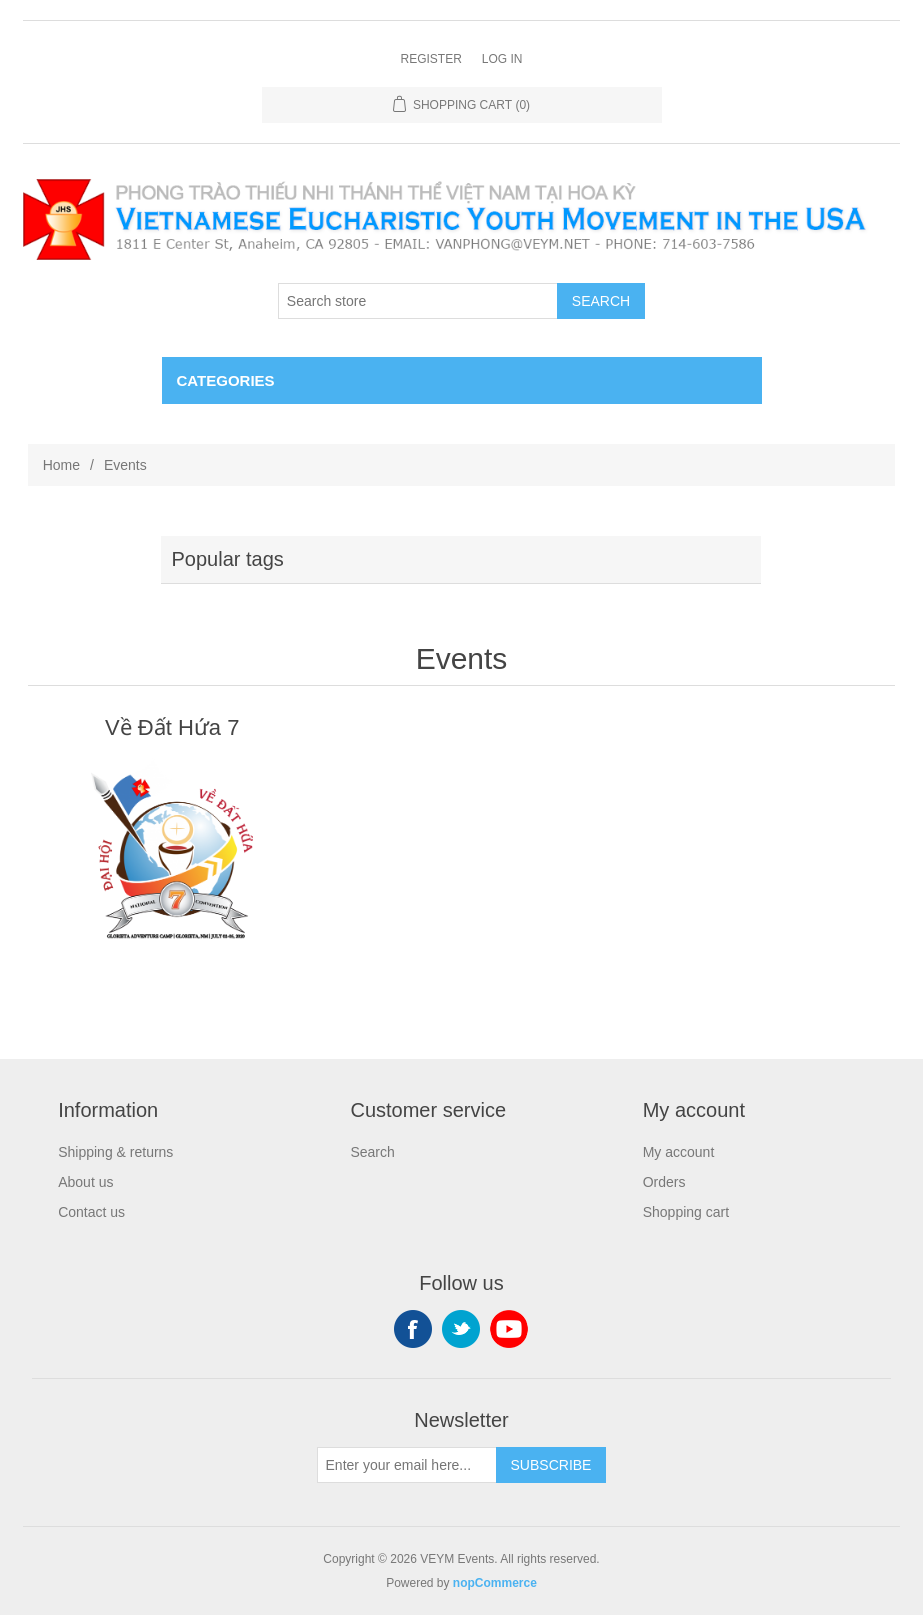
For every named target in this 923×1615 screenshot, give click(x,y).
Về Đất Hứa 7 (172, 727)
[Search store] (418, 301)
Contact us (91, 1212)
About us (85, 1182)
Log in (502, 59)
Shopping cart (686, 1212)
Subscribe (551, 1465)
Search (601, 301)
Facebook (413, 1329)
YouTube (509, 1329)
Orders (664, 1182)
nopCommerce (495, 1583)
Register (430, 59)
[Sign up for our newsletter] (407, 1465)
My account (679, 1152)
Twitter (461, 1329)
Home (61, 465)
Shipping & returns (115, 1152)
